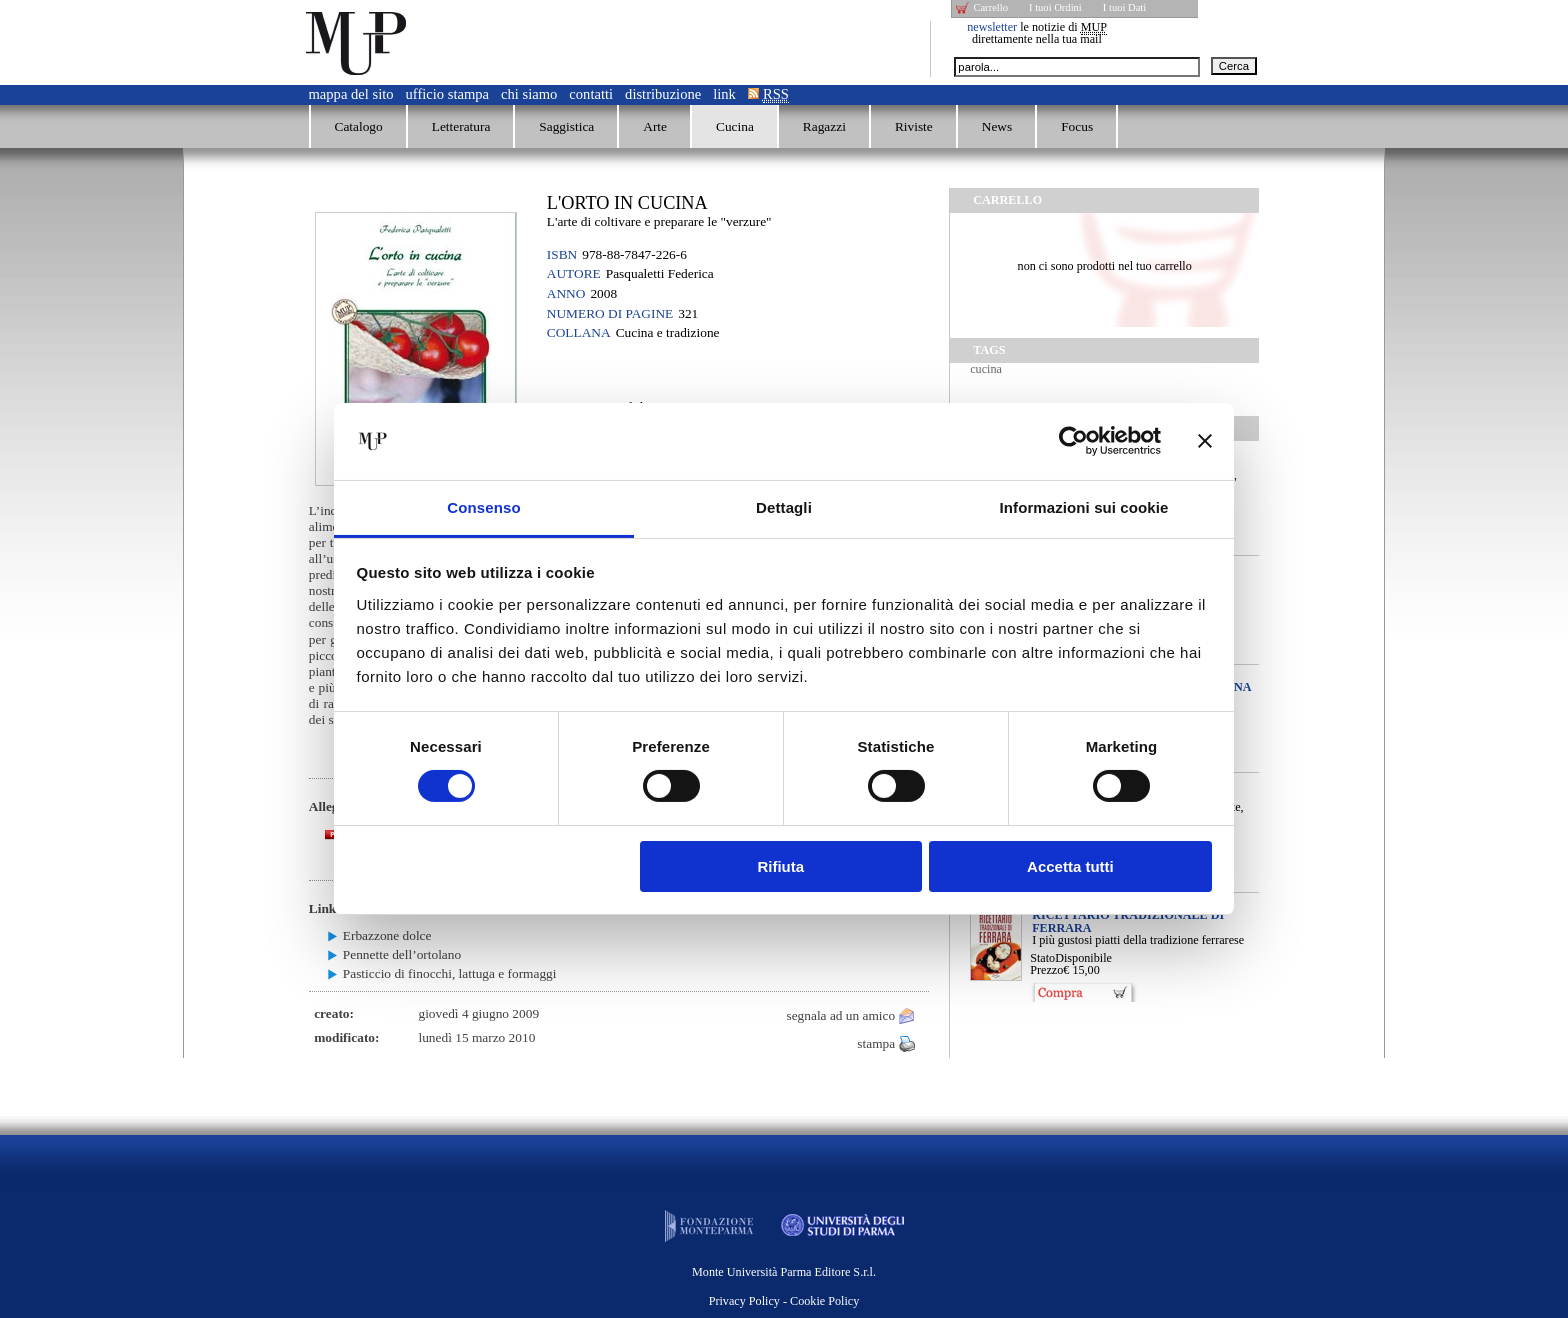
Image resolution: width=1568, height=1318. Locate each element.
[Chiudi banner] (1205, 441)
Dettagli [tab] (784, 507)
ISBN (562, 254)
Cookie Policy (824, 1301)
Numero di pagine (610, 313)
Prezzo (1046, 970)
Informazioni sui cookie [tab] (1084, 507)
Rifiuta (780, 866)
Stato (1042, 958)
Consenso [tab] (483, 507)
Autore (574, 273)
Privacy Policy (744, 1301)
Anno (566, 293)
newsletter (992, 27)
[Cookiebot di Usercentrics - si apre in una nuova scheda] (1073, 441)
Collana (579, 332)
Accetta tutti (1070, 866)
